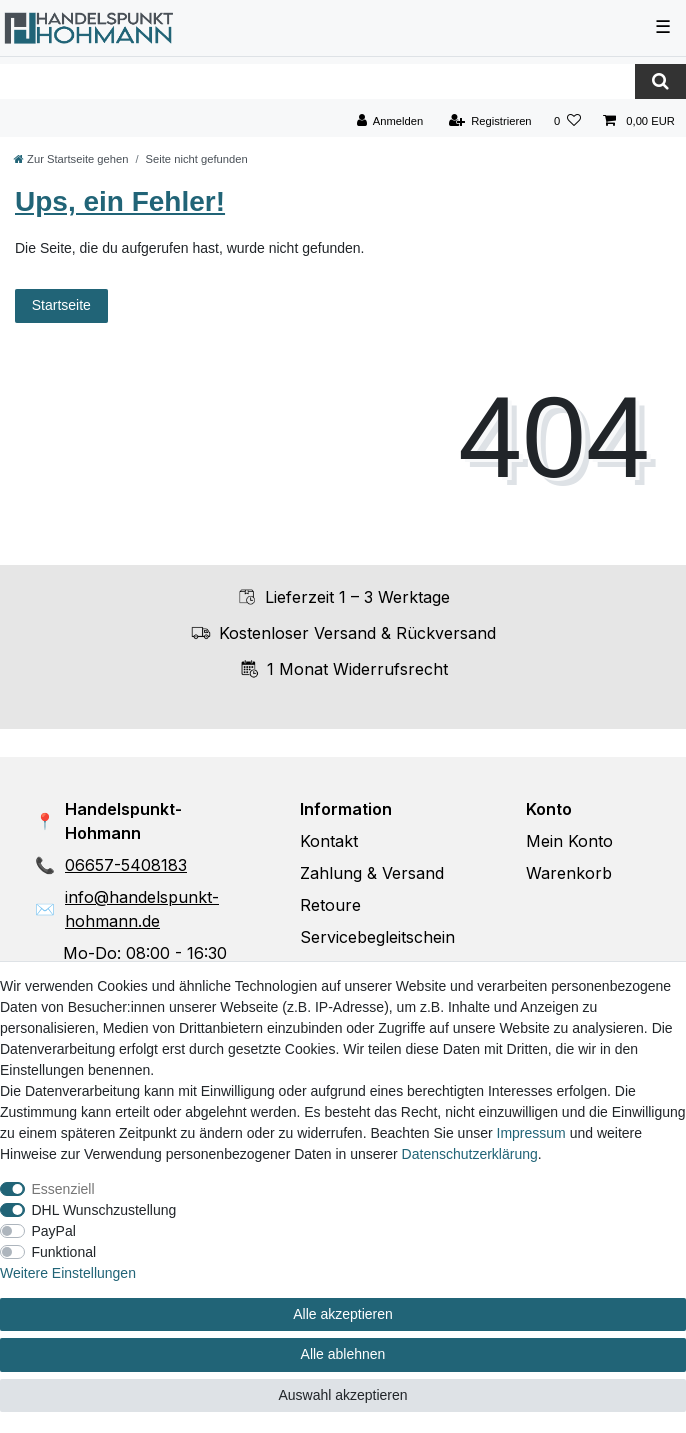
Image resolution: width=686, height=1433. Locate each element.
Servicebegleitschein (377, 937)
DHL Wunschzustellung (104, 1210)
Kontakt (329, 841)
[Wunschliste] (567, 121)
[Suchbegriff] (317, 81)
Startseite (61, 305)
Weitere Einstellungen (68, 1273)
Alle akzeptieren (343, 1314)
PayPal (54, 1231)
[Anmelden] (390, 121)
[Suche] (660, 81)
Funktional (64, 1252)
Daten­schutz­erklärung (470, 1154)
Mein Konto (569, 841)
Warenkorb (569, 873)
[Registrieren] (489, 121)
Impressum (531, 1133)
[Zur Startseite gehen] (71, 159)
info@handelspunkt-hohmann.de (142, 909)
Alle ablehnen (343, 1354)
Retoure (330, 905)
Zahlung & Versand (372, 873)
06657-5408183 (126, 865)
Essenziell (63, 1189)
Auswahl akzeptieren (342, 1395)
